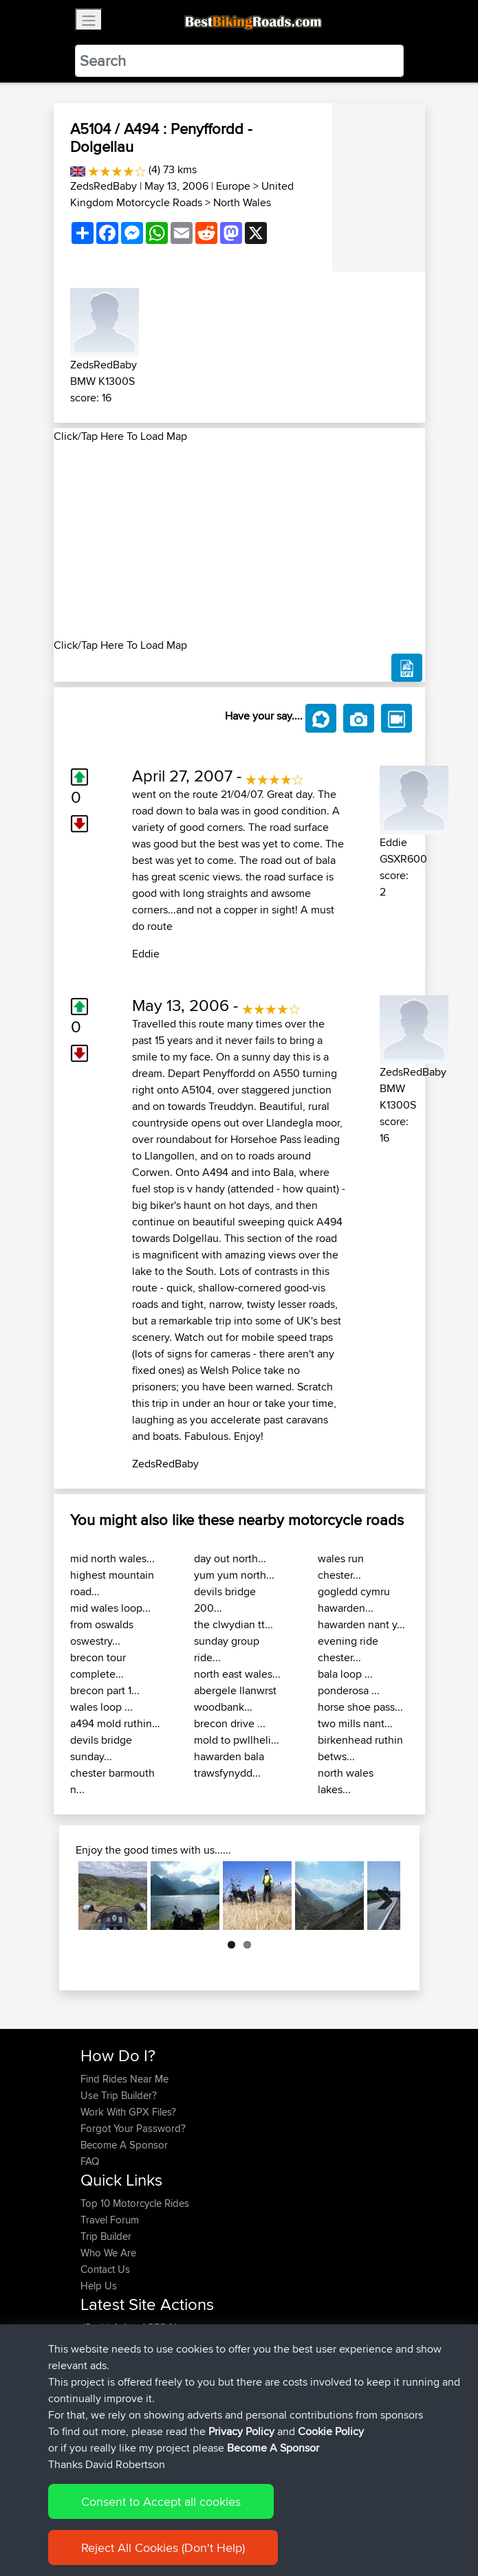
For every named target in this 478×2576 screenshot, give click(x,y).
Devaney (101, 2377)
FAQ (89, 2161)
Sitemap (209, 2523)
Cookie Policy (333, 2523)
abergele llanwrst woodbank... (235, 1699)
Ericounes (103, 2410)
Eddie (146, 954)
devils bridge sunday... (101, 1748)
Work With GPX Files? (128, 2112)
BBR (157, 2327)
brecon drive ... (229, 1723)
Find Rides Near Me (124, 2079)
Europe (233, 186)
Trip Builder (105, 2236)
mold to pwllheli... (236, 1740)
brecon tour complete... (98, 1666)
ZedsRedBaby (103, 186)
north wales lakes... (345, 1781)
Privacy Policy (265, 2523)
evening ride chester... (348, 1649)
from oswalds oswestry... (101, 1633)
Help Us (98, 2285)
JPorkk (97, 2327)
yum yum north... (234, 1575)
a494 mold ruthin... (115, 1723)
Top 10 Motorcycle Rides (134, 2203)
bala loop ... (345, 1674)
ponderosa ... (349, 1690)
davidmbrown (112, 2360)
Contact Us (105, 2269)
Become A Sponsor (124, 2145)
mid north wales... (112, 1558)
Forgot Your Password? (133, 2128)
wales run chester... (341, 1567)
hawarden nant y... (361, 1624)
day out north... (230, 1558)
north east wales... (237, 1674)
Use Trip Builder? (118, 2095)
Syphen (98, 2344)
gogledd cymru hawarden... (354, 1600)
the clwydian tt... (233, 1624)
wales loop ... (101, 1707)
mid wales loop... (110, 1608)
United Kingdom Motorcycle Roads (182, 194)
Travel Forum (109, 2219)
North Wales (242, 202)
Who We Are (108, 2252)
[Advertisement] (239, 541)
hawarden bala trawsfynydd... (229, 1764)
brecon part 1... (105, 1690)
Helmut (97, 2393)
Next (379, 1895)
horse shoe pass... (360, 1707)
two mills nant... (355, 1723)
